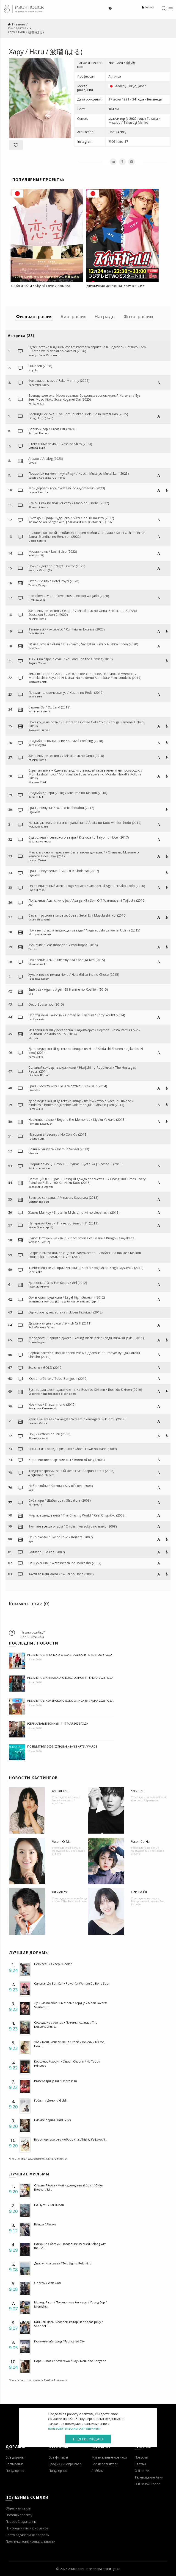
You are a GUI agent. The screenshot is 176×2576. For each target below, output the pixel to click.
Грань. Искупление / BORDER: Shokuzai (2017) (63, 871)
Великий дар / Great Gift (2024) (52, 429)
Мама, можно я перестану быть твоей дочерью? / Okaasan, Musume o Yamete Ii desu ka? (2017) (83, 854)
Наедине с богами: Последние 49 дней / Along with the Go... (70, 2246)
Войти (148, 7)
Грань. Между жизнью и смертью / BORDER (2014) (67, 1086)
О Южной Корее (147, 2484)
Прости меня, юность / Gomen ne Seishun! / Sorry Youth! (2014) (76, 1015)
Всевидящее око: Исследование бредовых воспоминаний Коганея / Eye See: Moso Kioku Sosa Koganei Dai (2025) (84, 397)
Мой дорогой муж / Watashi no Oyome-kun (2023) (66, 488)
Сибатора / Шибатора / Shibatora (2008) (59, 1500)
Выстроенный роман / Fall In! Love (147, 1902)
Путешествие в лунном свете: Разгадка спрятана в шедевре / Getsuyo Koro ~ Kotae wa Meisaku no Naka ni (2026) (87, 349)
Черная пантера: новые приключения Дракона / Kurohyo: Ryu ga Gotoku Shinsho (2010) (84, 1355)
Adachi (120, 86)
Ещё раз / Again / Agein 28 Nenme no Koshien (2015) (68, 989)
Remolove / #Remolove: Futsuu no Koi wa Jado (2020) (68, 596)
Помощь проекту (19, 2515)
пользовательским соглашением (73, 2428)
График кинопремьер (65, 2464)
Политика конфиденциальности (30, 2541)
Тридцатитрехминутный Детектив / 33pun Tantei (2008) (71, 1471)
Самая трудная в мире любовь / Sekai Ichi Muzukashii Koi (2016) (77, 915)
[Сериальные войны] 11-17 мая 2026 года (57, 1723)
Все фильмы (58, 2457)
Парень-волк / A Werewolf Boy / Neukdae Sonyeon (70, 2361)
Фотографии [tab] (138, 316)
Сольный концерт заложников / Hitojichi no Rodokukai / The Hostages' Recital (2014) (82, 1069)
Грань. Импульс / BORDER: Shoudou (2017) (61, 808)
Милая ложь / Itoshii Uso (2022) (52, 551)
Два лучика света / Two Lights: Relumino (62, 2263)
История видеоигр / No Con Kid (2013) (58, 1134)
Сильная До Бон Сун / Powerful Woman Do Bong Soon (72, 1983)
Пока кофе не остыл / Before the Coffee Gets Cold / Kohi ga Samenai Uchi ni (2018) (86, 724)
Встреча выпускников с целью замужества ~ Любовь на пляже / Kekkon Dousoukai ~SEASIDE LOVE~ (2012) (84, 1255)
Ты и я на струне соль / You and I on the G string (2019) (70, 659)
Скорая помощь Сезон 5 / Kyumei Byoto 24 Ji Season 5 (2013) (75, 1164)
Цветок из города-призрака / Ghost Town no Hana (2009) (72, 1449)
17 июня (114, 99)
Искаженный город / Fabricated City (59, 2341)
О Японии (142, 2470)
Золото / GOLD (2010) (45, 1367)
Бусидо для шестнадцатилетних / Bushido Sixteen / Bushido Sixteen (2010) (85, 1389)
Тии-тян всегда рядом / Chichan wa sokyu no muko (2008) (72, 1526)
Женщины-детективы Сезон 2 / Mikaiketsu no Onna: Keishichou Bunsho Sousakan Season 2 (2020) (82, 612)
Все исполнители (104, 2464)
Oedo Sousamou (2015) (46, 1004)
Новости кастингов (33, 1777)
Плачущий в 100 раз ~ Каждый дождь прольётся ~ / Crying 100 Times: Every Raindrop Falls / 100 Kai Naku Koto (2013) (87, 1181)
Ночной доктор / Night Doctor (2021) (56, 566)
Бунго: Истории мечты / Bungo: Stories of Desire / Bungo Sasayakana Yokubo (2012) (81, 1240)
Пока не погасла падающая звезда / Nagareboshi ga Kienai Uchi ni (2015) (84, 930)
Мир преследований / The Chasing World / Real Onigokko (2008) (77, 1515)
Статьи (140, 2464)
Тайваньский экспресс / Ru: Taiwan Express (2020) (66, 629)
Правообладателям (21, 2521)
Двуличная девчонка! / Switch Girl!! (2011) (59, 1323)
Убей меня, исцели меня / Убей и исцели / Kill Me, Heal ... (69, 2044)
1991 (125, 99)
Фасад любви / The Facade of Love (68, 1852)
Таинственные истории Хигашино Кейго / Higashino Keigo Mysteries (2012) (85, 1268)
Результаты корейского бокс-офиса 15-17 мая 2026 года (70, 1700)
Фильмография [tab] (34, 316)
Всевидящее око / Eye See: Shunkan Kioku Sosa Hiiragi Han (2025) (78, 414)
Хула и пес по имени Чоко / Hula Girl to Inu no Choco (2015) (73, 974)
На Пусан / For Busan (49, 2205)
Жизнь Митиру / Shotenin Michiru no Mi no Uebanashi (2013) (74, 1212)
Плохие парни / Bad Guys (52, 2120)
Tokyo (131, 86)
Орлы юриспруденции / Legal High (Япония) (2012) (66, 1297)
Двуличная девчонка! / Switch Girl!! (115, 285)
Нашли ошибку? (32, 1632)
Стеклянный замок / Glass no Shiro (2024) (60, 444)
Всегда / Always (45, 2224)
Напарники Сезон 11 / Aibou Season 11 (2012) (63, 1223)
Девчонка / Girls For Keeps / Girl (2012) (57, 1282)
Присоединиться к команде (27, 2528)
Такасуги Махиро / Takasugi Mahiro (134, 120)
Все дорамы (15, 2457)
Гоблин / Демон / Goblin (51, 2100)
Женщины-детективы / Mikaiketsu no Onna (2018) (66, 755)
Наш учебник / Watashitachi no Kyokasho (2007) (64, 1563)
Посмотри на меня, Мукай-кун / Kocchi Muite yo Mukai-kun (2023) (78, 473)
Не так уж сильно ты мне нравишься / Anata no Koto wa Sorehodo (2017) (84, 822)
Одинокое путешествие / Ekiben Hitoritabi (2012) (65, 1312)
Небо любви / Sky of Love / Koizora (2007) (60, 1537)
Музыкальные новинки (109, 2457)
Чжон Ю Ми (61, 1841)
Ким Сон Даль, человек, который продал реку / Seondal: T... (68, 2324)
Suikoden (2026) (40, 366)
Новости (141, 2457)
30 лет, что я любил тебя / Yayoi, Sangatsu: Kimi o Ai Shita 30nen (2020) (83, 644)
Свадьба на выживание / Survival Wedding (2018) (65, 741)
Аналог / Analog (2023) (45, 458)
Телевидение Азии (149, 2477)
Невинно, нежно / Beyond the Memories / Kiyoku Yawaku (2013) (77, 1119)
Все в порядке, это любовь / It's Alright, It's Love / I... (70, 2139)
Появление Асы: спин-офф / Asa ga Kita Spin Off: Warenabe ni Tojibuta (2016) (87, 900)
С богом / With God (47, 2283)
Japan (142, 86)
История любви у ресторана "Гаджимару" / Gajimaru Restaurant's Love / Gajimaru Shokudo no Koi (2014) (84, 1032)
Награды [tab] (105, 316)
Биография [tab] (73, 316)
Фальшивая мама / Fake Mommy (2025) (58, 380)
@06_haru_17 (118, 141)
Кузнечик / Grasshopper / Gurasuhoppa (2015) (63, 945)
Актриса (114, 76)
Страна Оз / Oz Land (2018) (49, 707)
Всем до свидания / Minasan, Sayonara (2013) (63, 1197)
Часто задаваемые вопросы (27, 2535)
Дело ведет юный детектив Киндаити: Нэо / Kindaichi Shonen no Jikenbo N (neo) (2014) (85, 1050)
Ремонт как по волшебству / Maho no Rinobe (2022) (68, 503)
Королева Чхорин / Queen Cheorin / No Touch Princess (67, 2063)
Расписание (15, 2464)
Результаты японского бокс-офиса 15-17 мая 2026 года (69, 1654)
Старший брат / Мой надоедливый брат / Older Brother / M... (68, 2187)
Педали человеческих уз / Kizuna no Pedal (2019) (66, 692)
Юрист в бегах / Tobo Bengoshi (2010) (58, 1378)
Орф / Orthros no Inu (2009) (49, 1434)
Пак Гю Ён (139, 1892)
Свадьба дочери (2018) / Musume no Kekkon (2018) (67, 793)
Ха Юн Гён (60, 1791)
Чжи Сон (137, 1791)
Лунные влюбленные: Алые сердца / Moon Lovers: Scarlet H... (70, 2005)
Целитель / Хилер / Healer (53, 1964)
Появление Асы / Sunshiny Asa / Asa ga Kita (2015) (66, 960)
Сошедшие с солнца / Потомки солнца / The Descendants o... (65, 2024)
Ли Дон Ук (60, 1892)
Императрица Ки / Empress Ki (55, 2081)
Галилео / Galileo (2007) (46, 1552)
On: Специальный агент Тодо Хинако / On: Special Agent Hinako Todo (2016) (86, 886)
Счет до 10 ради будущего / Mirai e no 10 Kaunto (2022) (71, 518)
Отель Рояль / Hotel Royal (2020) (53, 581)
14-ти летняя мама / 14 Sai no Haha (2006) (61, 1574)
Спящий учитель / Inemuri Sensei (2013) (58, 1149)
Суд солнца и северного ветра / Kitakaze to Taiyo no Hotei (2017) (78, 837)
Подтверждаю (88, 2439)
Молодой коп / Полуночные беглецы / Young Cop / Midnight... (70, 2304)
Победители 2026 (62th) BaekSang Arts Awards (62, 1746)
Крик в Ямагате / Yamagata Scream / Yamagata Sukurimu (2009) (77, 1419)
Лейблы (97, 2470)
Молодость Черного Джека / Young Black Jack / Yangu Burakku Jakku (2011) (86, 1338)
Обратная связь (18, 2508)
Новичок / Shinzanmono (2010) (52, 1404)
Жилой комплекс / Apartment (63, 1801)
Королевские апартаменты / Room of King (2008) (66, 1460)
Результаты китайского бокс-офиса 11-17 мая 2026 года (70, 1677)
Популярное (15, 2470)
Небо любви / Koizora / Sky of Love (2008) (60, 1485)
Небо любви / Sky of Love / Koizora (40, 285)
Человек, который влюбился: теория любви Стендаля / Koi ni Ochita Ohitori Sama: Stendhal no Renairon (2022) (87, 534)
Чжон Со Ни (140, 1841)
